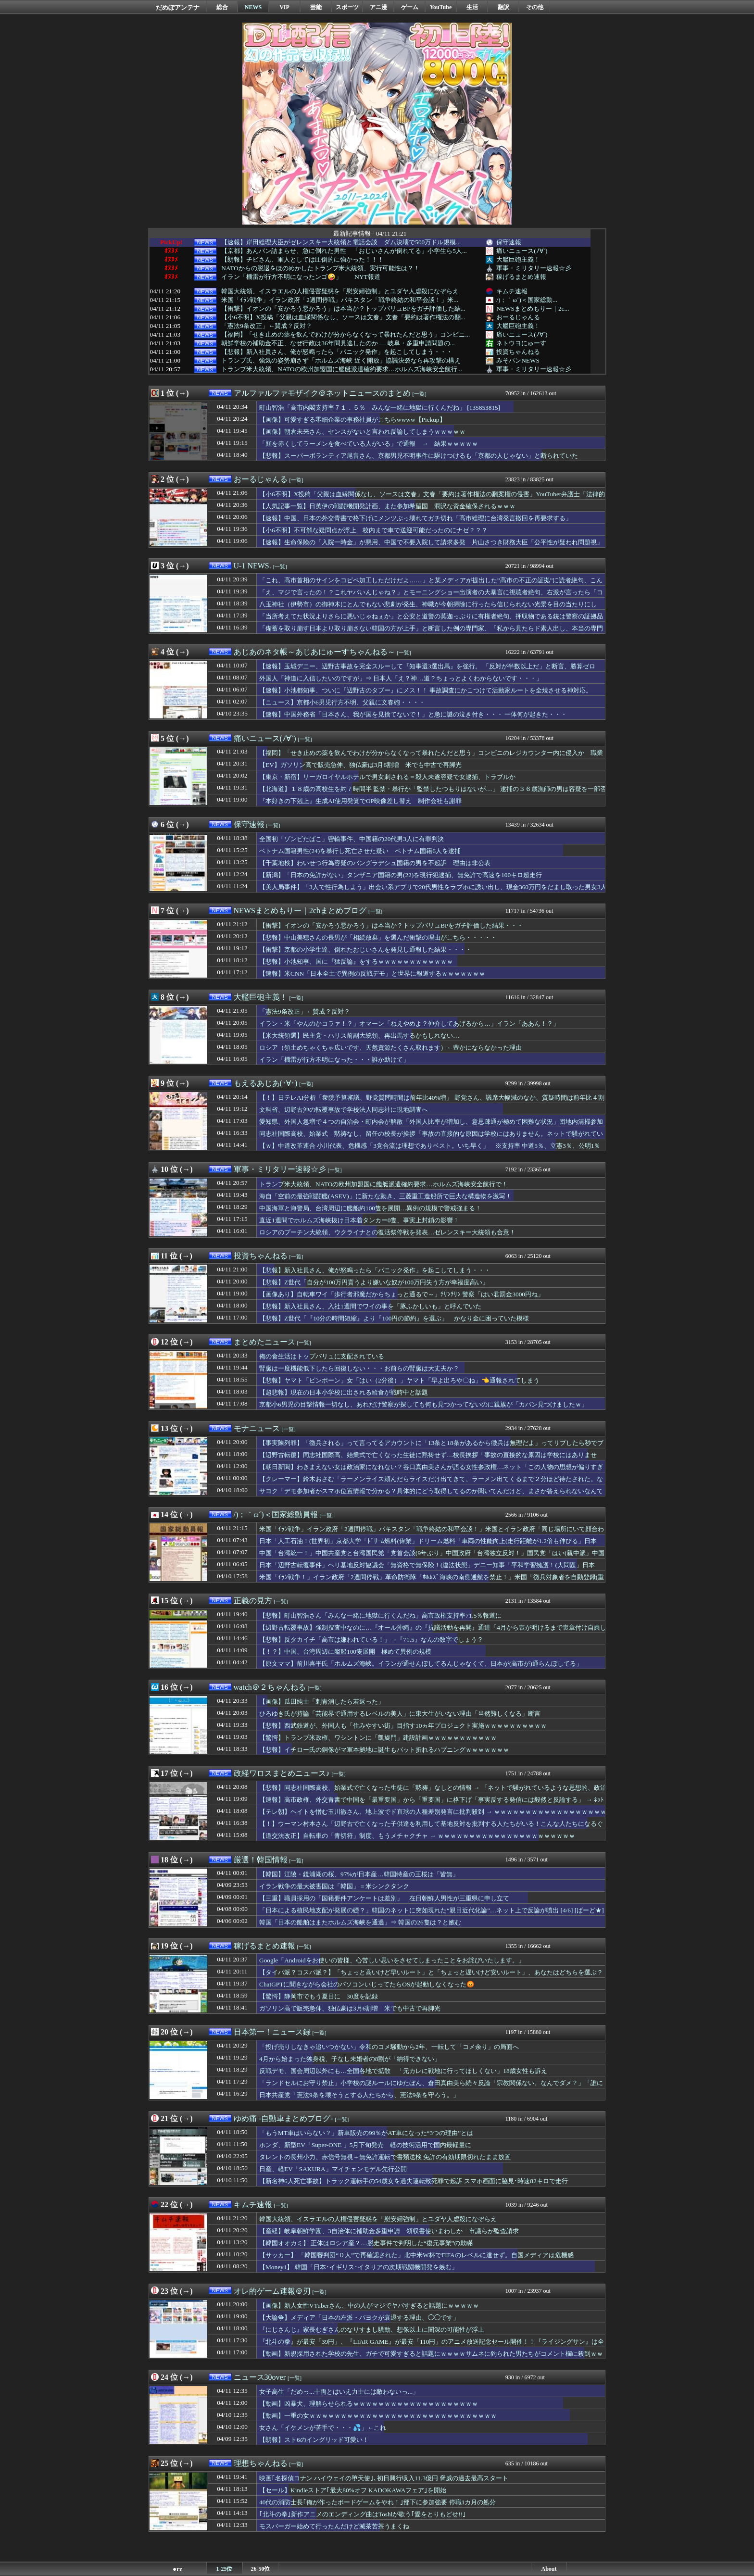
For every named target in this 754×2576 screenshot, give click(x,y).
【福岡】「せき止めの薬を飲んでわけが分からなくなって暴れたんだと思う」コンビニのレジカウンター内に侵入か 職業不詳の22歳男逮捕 (431, 757)
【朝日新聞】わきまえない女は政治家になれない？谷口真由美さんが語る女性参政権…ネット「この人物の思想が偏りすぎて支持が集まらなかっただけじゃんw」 (431, 1471)
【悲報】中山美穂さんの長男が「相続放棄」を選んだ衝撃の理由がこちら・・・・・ (378, 937)
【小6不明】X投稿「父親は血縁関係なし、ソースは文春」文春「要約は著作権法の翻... (343, 317)
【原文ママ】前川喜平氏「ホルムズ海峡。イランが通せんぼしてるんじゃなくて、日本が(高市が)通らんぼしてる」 (420, 1663)
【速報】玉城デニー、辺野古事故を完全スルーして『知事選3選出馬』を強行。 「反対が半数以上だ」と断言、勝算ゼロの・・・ (427, 671)
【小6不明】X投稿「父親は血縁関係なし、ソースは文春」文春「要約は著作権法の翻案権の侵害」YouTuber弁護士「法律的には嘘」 (432, 498)
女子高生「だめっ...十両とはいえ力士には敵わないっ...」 (339, 2391)
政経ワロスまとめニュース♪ (282, 1773)
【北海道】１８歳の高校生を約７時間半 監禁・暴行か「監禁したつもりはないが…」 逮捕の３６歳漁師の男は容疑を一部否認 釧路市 (432, 793)
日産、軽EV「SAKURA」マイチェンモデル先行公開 (333, 2169)
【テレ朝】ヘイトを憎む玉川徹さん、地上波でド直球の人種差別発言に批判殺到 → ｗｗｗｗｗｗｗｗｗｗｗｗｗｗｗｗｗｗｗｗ (432, 1816)
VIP (284, 7)
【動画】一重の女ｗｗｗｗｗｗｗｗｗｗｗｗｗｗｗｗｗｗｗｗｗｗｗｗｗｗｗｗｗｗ (378, 2415)
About (548, 2568)
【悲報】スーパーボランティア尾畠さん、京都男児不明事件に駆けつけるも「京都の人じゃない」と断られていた (418, 455)
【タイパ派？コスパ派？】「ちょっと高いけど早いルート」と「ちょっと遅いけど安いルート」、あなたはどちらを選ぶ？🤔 (431, 1977)
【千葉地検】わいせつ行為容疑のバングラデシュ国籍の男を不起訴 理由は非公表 (374, 863)
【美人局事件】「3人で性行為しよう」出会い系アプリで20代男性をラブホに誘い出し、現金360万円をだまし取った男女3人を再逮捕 (433, 891)
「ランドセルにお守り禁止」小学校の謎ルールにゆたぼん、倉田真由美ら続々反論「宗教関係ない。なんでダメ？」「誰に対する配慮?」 (431, 2087)
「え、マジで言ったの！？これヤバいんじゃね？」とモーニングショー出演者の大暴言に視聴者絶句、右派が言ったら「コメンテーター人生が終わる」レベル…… (431, 597)
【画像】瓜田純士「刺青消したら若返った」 (321, 1701)
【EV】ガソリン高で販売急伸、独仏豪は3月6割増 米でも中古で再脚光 (360, 764)
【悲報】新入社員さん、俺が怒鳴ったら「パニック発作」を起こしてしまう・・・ (336, 352)
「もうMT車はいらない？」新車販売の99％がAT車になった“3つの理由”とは (366, 2132)
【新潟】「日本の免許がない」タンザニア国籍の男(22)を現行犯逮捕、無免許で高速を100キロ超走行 (400, 875)
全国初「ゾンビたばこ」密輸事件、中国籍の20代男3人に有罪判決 (351, 838)
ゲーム (409, 7)
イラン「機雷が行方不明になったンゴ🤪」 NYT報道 (300, 277)
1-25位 (224, 2568)
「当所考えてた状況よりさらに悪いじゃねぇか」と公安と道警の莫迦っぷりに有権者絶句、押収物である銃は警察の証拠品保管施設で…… (431, 621)
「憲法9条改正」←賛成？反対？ (266, 326)
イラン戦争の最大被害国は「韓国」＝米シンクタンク (334, 1886)
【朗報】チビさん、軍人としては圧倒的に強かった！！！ (302, 259)
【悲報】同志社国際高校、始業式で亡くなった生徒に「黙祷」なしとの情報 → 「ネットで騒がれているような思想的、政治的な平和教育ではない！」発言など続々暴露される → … (432, 1792)
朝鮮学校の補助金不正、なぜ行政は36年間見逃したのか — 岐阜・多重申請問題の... (337, 343)
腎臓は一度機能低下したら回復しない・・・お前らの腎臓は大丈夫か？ (359, 1368)
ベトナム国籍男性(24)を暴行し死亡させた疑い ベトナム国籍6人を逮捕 (360, 850)
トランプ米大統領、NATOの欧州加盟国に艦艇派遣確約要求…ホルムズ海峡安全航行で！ (383, 1184)
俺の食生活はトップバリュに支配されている (321, 1356)
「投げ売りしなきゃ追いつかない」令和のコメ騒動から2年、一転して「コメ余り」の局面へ (389, 2046)
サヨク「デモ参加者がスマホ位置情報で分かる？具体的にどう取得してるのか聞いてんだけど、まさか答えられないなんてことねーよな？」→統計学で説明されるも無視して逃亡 (431, 1495)
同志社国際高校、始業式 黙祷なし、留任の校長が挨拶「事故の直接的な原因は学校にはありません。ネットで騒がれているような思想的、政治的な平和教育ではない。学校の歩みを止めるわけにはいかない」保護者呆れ (431, 1138)
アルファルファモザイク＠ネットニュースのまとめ (322, 393)
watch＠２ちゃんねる (270, 1687)
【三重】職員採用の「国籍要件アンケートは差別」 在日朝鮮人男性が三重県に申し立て (384, 1898)
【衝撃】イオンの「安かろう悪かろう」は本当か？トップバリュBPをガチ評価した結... (343, 308)
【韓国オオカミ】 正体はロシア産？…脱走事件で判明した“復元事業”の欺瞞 (366, 2243)
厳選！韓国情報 (261, 1860)
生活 (472, 7)
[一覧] (420, 394)
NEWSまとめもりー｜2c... (532, 308)
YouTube (441, 7)
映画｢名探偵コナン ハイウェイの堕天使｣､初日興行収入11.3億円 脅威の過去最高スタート (384, 2478)
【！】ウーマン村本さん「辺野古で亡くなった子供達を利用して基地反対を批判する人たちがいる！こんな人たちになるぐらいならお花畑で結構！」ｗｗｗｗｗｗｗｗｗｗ (431, 1828)
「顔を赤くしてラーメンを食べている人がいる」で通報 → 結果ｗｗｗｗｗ (371, 443)
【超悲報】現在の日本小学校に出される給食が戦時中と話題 (343, 1392)
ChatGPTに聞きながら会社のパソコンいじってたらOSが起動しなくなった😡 (367, 1984)
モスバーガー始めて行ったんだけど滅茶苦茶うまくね (334, 2526)
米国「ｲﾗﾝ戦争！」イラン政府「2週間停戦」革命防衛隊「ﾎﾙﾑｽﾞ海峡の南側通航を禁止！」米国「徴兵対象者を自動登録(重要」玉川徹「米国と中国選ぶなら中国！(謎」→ (431, 1581)
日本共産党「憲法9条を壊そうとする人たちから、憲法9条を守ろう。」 (359, 2094)
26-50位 (260, 2568)
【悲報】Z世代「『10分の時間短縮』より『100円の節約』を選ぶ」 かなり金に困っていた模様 (394, 1318)
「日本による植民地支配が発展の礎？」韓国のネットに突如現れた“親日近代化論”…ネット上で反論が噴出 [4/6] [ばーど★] (431, 1910)
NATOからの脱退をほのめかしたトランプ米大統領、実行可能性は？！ (320, 268)
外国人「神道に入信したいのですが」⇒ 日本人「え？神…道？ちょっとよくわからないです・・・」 (400, 678)
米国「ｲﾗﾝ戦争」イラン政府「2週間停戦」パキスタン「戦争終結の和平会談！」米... (339, 300)
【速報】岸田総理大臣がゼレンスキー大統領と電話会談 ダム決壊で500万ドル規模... (341, 242)
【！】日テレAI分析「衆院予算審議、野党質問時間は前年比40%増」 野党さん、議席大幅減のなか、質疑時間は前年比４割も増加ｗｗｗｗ (431, 1102)
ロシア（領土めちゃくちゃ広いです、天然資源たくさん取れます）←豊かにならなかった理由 (390, 1047)
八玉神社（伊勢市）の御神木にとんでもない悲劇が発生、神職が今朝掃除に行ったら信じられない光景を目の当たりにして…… (428, 609)
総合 (222, 7)
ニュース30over (260, 2377)
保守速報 (508, 242)
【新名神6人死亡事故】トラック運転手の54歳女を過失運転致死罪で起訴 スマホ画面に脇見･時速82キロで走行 (413, 2181)
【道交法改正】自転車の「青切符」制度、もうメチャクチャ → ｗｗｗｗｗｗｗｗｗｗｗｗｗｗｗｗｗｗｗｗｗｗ (417, 1835)
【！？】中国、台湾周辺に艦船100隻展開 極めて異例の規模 (345, 1651)
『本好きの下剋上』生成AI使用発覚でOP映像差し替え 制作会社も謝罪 (360, 800)
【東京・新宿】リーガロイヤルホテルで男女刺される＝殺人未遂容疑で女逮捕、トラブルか (387, 776)
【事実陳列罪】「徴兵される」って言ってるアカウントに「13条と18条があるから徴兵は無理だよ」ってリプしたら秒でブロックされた (431, 1447)
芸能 (316, 7)
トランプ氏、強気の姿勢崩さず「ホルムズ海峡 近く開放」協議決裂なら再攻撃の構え (340, 360)
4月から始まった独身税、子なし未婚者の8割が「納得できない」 (349, 2058)
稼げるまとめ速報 (521, 276)
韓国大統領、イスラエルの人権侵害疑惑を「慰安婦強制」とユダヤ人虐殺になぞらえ (340, 291)
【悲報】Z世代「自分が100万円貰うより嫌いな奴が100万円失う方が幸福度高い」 (374, 1282)
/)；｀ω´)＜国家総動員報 (276, 1514)
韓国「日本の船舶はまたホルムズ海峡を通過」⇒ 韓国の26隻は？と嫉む (360, 1922)
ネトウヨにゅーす (521, 343)
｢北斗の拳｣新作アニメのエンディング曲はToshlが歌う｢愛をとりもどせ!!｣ (362, 2514)
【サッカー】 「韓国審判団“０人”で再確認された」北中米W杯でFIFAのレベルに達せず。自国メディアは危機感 (416, 2255)
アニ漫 (378, 7)
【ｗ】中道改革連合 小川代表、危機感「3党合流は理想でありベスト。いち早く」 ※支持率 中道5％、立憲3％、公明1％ (429, 1145)
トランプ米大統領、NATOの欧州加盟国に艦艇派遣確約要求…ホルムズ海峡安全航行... (341, 369)
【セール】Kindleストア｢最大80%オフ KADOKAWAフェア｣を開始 (352, 2490)
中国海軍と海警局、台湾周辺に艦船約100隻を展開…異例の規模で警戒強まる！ (370, 1208)
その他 (534, 7)
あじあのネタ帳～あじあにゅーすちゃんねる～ (314, 652)
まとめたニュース (264, 1342)
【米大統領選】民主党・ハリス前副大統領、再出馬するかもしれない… (359, 1035)
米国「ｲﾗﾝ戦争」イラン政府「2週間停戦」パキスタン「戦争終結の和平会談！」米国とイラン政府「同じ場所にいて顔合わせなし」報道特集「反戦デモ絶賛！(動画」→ (431, 1533)
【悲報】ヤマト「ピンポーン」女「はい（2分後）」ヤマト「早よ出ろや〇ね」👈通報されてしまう (399, 1380)
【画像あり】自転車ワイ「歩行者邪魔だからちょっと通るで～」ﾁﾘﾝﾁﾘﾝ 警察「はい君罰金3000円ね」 (401, 1294)
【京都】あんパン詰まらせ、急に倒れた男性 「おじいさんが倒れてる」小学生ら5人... (344, 251)
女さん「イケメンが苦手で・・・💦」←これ (322, 2427)
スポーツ (347, 7)
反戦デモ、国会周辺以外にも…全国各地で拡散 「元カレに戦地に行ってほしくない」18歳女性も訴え (403, 2070)
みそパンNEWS (518, 360)
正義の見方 (253, 1600)
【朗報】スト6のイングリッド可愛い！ (314, 2439)
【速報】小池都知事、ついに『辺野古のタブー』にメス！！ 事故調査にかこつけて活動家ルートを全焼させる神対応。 (425, 690)
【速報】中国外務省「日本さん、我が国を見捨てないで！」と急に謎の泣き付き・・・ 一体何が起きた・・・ (413, 714)
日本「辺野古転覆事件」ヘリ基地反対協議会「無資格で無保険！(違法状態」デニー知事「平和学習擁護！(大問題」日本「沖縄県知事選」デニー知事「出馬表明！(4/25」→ (427, 1569)
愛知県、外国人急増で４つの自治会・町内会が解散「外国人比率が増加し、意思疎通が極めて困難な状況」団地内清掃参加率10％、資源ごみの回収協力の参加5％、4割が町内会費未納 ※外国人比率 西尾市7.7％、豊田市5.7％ (431, 1126)
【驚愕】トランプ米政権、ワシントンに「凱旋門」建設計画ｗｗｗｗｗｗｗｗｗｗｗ (378, 1737)
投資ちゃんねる (518, 351)
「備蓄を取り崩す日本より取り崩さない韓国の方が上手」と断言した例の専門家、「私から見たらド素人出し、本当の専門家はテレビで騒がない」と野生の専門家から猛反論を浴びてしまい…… (431, 633)
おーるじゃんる (518, 317)
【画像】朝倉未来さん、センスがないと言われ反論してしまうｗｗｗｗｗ (362, 431)
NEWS (253, 7)
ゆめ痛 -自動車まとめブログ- (283, 2118)
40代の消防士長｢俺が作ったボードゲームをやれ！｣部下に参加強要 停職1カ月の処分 (377, 2502)
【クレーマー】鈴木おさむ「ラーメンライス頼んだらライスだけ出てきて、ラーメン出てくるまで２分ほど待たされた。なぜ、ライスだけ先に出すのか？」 (431, 1483)
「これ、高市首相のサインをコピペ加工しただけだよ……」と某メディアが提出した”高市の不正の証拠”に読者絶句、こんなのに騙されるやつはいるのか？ (431, 585)
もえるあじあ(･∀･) (266, 1083)
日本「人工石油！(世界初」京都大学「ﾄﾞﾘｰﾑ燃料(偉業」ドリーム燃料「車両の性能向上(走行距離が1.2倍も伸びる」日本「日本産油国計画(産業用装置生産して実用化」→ (428, 1545)
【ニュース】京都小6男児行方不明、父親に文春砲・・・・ (342, 702)
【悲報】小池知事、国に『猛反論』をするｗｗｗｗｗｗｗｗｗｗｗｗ (356, 961)
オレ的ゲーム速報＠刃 (272, 2291)
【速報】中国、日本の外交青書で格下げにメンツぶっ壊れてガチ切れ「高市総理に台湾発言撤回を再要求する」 (415, 518)
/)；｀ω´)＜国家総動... (526, 299)
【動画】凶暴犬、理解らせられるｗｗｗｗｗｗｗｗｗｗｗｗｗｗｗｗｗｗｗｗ (368, 2403)
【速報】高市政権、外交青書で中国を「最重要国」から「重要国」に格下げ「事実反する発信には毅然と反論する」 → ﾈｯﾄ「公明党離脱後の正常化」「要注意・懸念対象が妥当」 (431, 1804)
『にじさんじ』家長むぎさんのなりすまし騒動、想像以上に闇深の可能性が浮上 (371, 2329)
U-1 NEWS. (252, 566)
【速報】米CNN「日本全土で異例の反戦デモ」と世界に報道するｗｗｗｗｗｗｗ (372, 973)
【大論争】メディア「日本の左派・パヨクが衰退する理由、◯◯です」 (359, 2317)
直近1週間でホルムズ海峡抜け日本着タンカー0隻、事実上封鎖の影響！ (359, 1220)
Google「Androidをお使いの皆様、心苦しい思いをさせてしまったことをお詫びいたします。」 (392, 1960)
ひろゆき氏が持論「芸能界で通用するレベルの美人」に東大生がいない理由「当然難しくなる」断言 (399, 1713)
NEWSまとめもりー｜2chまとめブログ (300, 910)
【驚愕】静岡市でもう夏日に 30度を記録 (318, 1996)
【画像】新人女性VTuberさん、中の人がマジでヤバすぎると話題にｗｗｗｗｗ (369, 2305)
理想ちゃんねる (261, 2463)
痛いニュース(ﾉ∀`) (521, 250)
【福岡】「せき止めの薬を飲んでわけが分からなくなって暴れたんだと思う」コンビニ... (345, 334)
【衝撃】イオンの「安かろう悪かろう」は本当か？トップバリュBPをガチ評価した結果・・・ (391, 925)
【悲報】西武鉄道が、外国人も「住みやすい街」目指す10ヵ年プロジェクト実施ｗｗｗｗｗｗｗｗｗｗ (403, 1725)
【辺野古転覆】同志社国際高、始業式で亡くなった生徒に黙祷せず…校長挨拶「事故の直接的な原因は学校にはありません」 (428, 1459)
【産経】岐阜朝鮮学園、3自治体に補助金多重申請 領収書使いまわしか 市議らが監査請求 (389, 2231)
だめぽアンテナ (178, 7)
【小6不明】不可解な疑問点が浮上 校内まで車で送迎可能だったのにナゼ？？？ (373, 530)
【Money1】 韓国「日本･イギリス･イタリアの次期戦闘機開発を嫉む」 (358, 2267)
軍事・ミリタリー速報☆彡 (533, 268)
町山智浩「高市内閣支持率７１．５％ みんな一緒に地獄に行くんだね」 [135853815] (379, 407)
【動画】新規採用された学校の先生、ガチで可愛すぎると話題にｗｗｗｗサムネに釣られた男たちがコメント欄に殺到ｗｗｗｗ (431, 2358)
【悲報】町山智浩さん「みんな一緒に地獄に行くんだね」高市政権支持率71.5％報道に (380, 1615)
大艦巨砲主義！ (518, 259)
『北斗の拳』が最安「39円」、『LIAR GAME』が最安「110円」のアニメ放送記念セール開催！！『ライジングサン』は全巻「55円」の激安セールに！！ (431, 2346)
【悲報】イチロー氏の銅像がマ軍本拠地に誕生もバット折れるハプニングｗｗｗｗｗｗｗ (384, 1749)
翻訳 (503, 7)
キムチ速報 (512, 291)
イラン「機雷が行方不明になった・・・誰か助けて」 (334, 1059)
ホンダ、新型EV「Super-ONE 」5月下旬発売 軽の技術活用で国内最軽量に (365, 2145)
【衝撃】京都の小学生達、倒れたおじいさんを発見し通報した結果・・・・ (365, 949)
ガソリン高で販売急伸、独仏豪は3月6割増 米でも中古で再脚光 (349, 2008)
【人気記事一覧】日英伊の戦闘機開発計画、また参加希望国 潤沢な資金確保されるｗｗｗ (387, 506)
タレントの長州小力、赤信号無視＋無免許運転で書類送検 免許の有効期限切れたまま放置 (385, 2157)
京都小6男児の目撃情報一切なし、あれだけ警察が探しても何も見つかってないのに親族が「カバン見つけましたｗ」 (423, 1404)
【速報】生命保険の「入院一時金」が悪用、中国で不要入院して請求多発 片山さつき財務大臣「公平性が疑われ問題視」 (431, 542)
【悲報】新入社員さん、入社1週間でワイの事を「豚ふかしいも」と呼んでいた (370, 1306)
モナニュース (257, 1428)
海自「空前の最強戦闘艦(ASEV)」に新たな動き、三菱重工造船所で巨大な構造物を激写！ (385, 1196)
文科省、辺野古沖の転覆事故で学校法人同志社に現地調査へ (343, 1109)
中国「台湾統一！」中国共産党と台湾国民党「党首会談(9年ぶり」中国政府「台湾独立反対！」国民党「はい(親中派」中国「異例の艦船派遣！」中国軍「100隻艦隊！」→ (431, 1557)
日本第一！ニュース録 (272, 2032)
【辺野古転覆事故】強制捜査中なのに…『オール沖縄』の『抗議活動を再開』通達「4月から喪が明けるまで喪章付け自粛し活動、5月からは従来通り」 (432, 1632)
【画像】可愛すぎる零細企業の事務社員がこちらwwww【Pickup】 (352, 419)
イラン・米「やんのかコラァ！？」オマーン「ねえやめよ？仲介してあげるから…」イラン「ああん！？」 (409, 1023)
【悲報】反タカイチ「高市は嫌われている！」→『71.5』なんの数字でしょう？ (371, 1639)
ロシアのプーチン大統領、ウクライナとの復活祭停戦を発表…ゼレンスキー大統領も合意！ (387, 1232)
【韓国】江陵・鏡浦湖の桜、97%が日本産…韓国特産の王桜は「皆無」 (359, 1874)
